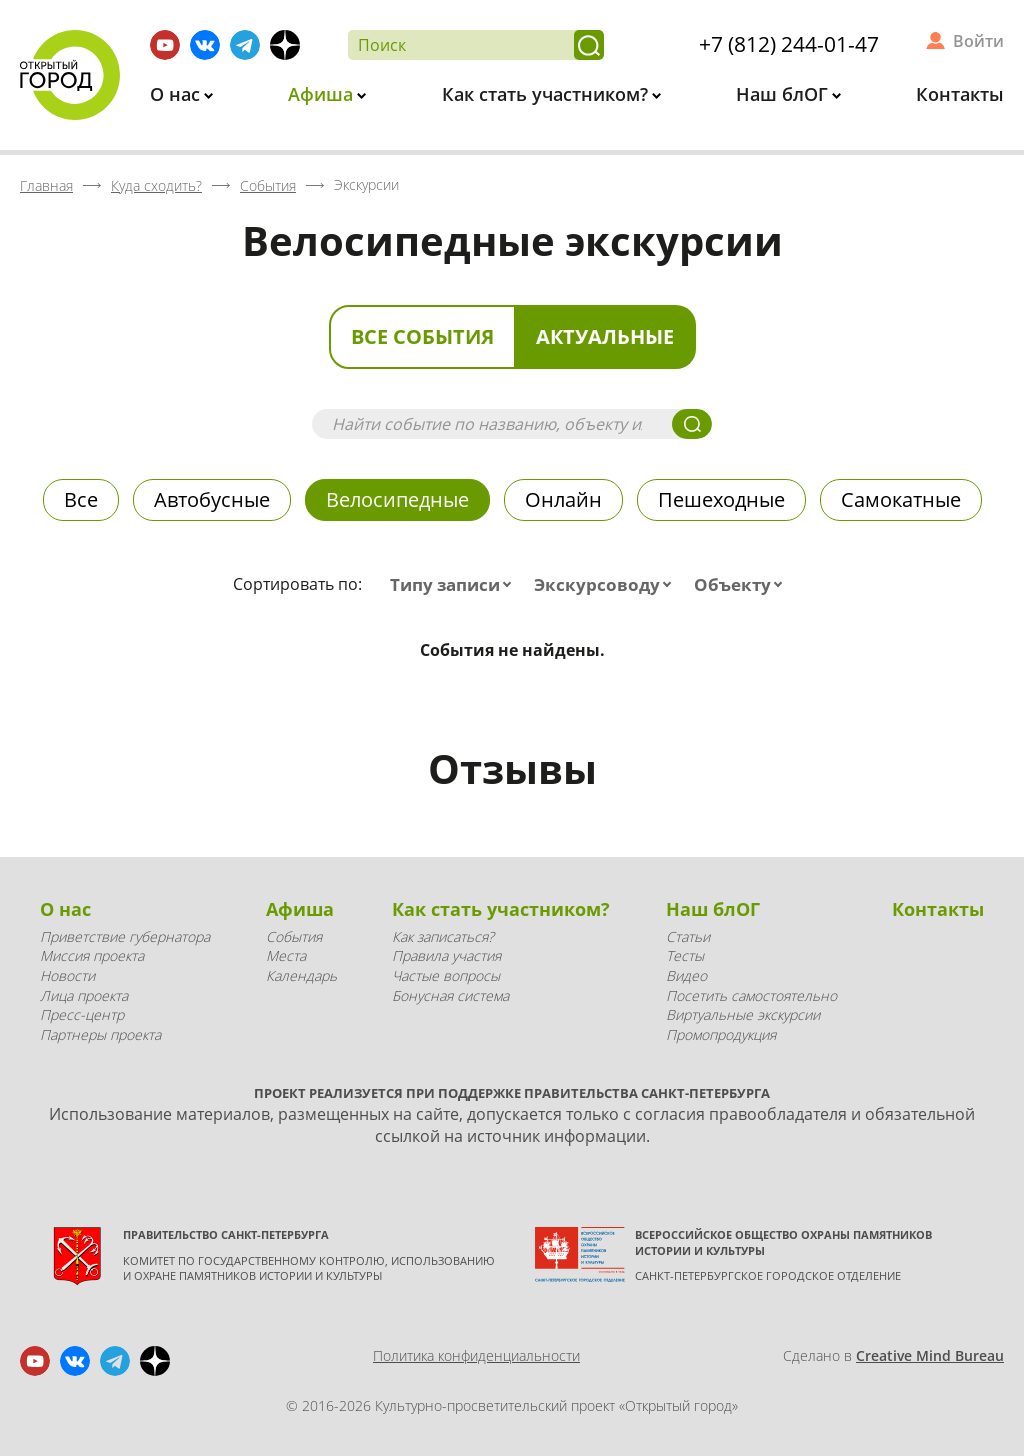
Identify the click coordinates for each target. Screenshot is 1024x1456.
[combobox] (455, 585)
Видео (686, 975)
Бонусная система (450, 995)
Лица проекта (84, 995)
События (294, 936)
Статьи (688, 936)
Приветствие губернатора (125, 936)
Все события (422, 336)
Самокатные (901, 499)
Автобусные (212, 499)
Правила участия (446, 955)
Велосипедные (397, 499)
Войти (978, 41)
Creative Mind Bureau (930, 1355)
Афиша (323, 94)
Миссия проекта (92, 955)
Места (286, 955)
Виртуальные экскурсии (743, 1014)
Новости (67, 975)
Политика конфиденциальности (476, 1355)
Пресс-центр (82, 1014)
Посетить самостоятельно (751, 995)
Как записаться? (443, 936)
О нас (177, 94)
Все (81, 499)
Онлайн (563, 499)
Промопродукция (721, 1034)
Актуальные (605, 336)
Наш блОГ (784, 94)
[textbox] (455, 585)
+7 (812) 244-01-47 (789, 44)
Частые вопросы (446, 975)
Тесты (685, 955)
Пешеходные (721, 499)
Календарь (301, 975)
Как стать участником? (547, 94)
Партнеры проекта (100, 1034)
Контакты (960, 94)
